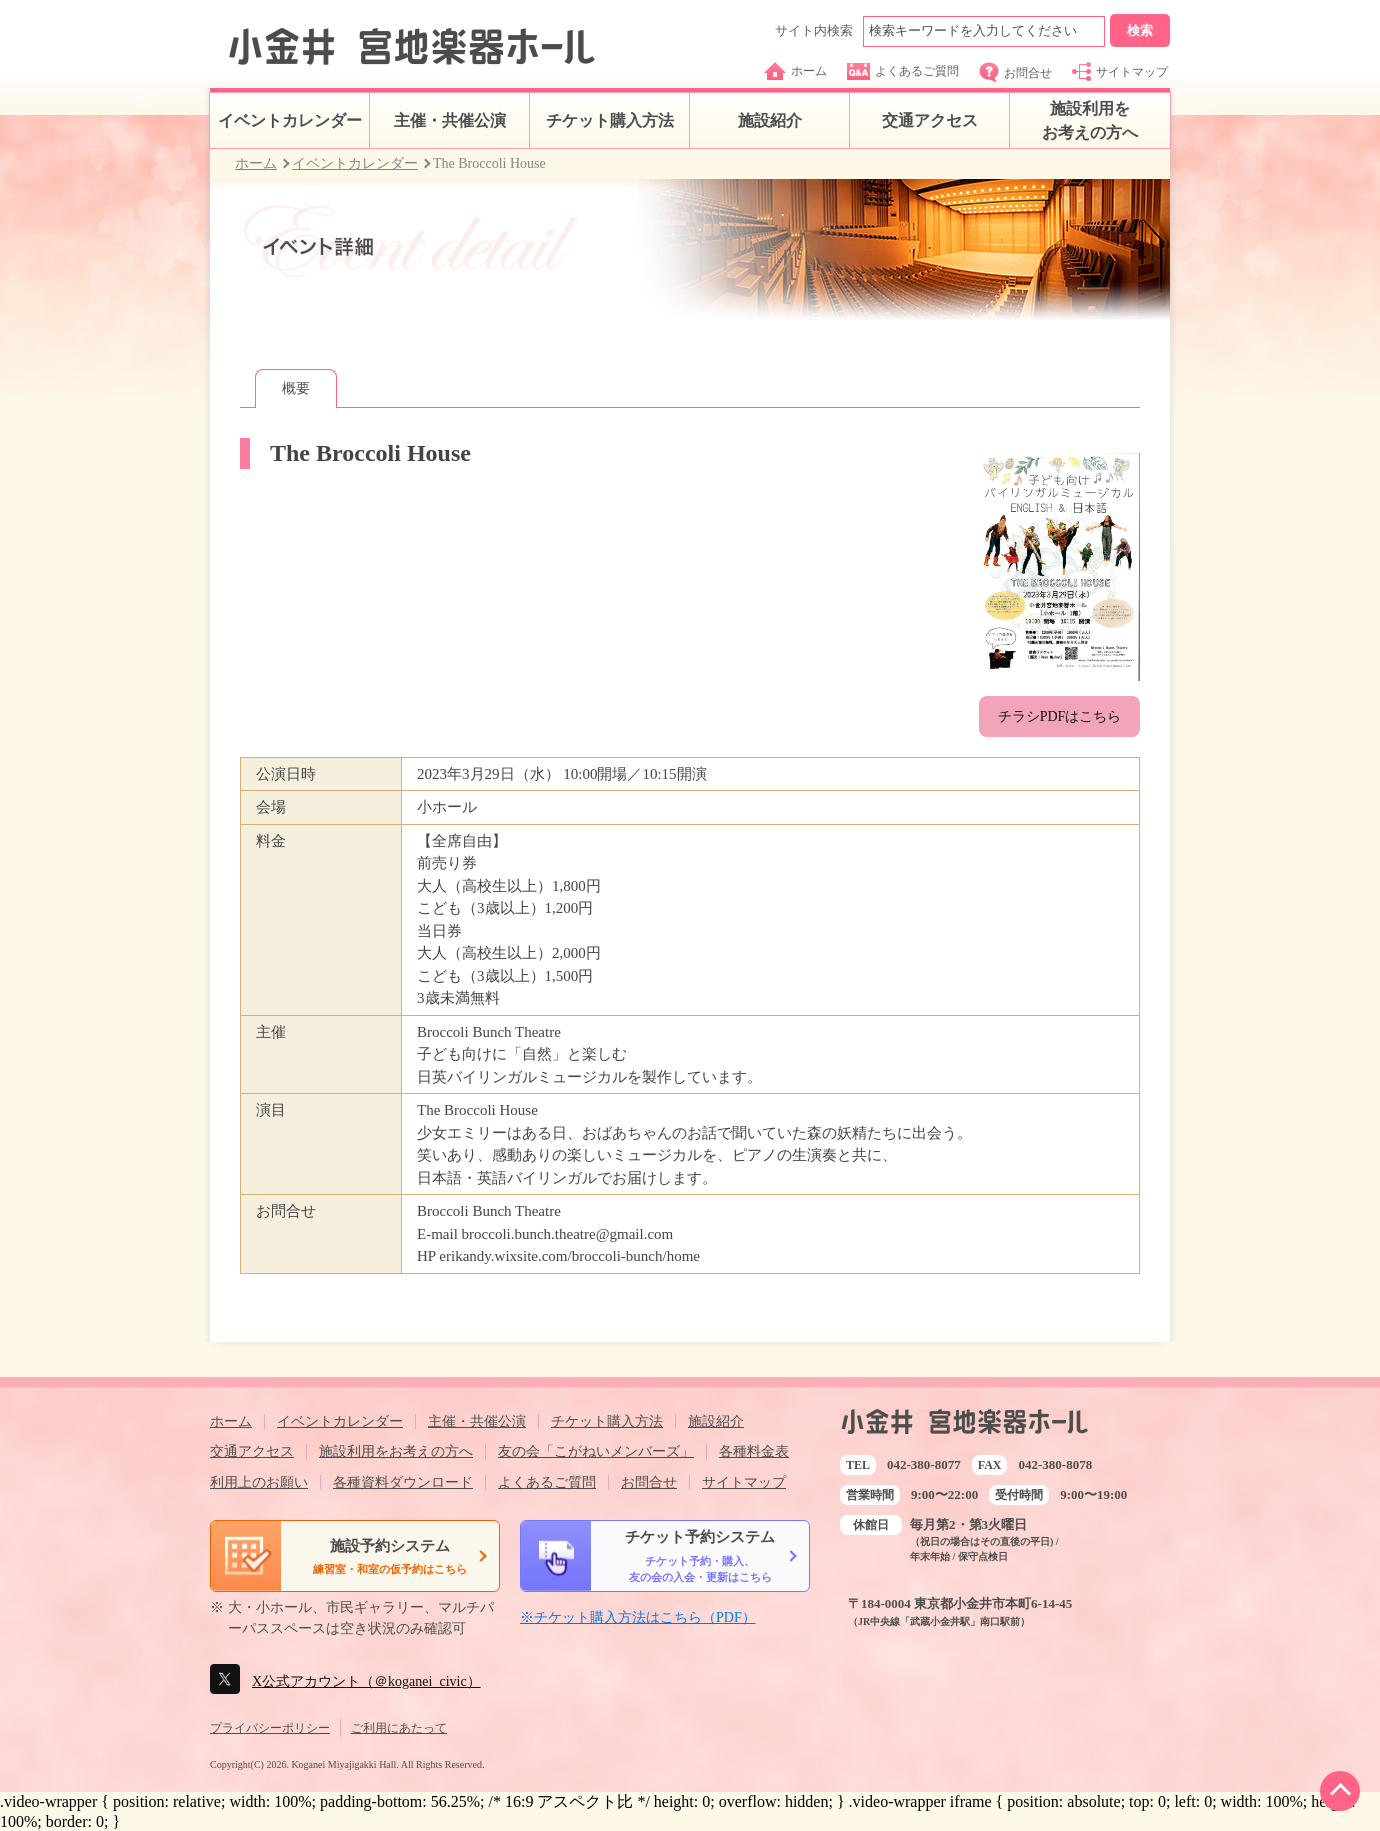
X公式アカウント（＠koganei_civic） (366, 1681)
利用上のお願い (259, 1482)
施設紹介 (770, 120)
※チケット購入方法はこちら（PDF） (638, 1617)
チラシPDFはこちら (1060, 716)
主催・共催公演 (450, 120)
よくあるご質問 (903, 71)
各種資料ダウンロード (403, 1482)
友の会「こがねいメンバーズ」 (596, 1451)
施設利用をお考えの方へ (1090, 120)
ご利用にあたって (399, 1728)
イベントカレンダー (290, 120)
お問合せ (1015, 72)
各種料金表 (754, 1451)
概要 (296, 388)
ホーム (795, 71)
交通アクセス (930, 120)
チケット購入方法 (610, 120)
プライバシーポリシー (270, 1728)
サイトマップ (1120, 71)
